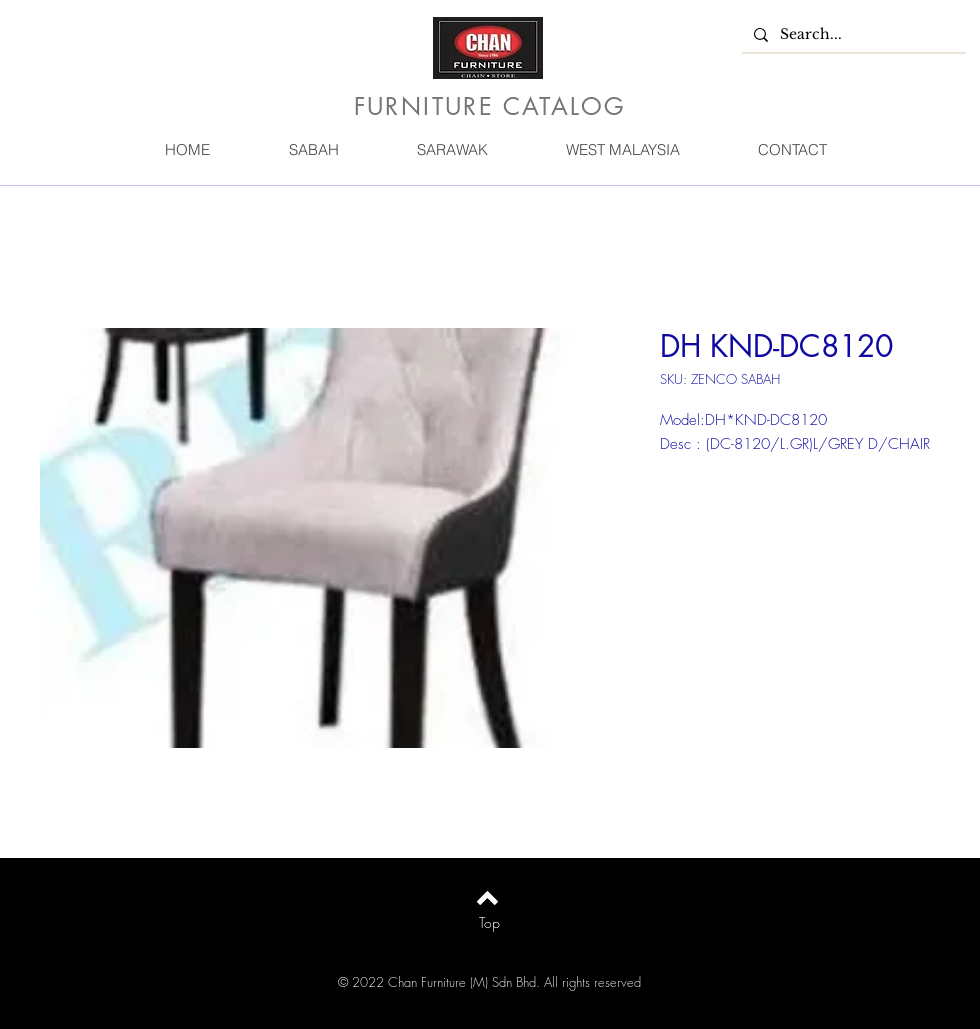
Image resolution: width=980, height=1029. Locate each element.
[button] (313, 149)
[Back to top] (487, 898)
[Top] (489, 923)
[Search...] (852, 35)
